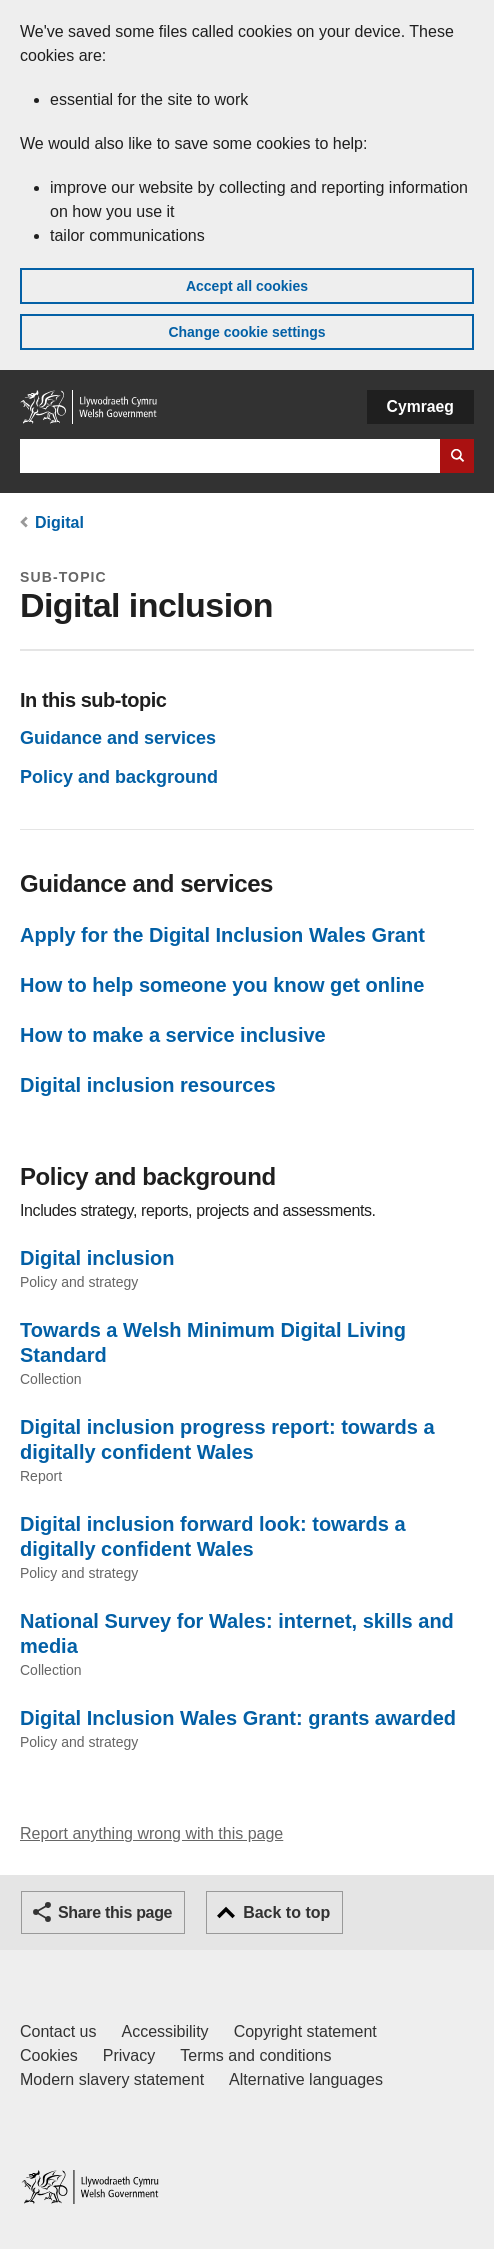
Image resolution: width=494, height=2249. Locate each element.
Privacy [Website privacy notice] (129, 2055)
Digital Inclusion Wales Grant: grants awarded (238, 1718)
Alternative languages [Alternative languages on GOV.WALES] (306, 2079)
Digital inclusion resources (148, 1085)
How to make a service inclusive (173, 1035)
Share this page (115, 1912)
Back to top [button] (286, 1912)
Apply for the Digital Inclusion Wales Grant (222, 935)
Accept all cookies (247, 286)
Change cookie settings (246, 332)
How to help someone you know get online (222, 985)
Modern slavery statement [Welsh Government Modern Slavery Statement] (112, 2079)
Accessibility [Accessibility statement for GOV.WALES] (164, 2031)
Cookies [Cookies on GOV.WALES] (49, 2055)
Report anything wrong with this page (151, 1833)
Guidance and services (118, 738)
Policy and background (119, 777)
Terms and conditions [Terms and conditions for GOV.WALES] (255, 2055)
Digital (59, 522)
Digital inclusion (97, 1258)
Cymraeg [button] (420, 406)
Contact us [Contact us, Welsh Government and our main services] (58, 2031)
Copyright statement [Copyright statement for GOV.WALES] (305, 2031)
